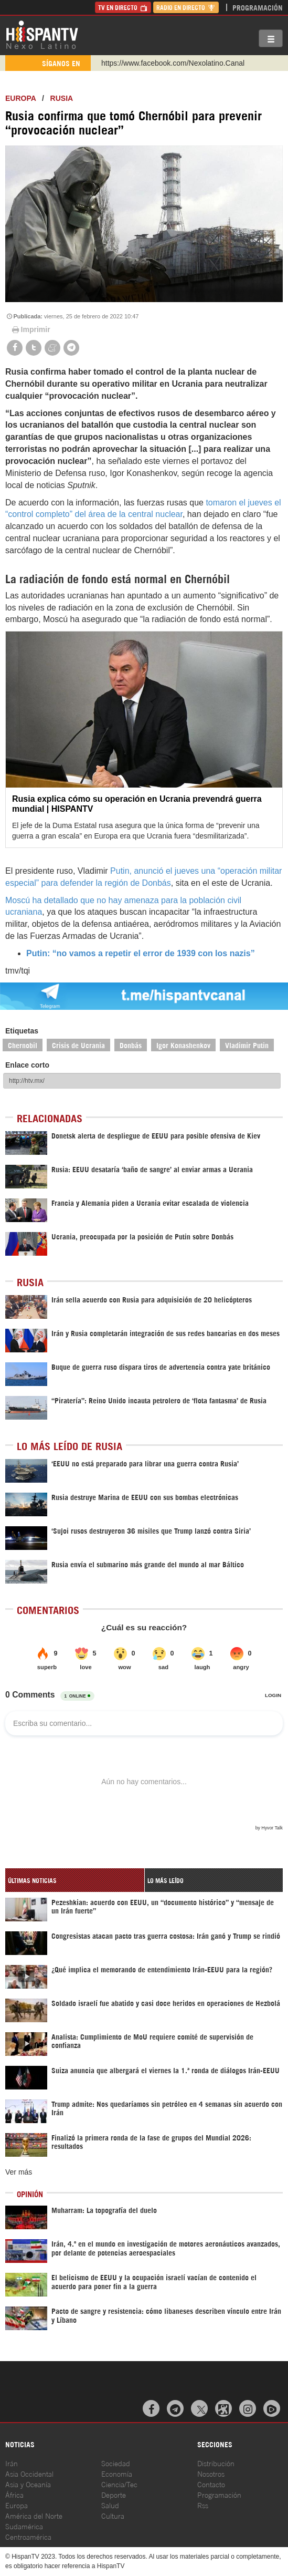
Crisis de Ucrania (78, 1045)
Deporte (113, 2494)
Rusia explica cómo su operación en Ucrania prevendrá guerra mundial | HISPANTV (137, 803)
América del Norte (33, 2515)
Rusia (61, 98)
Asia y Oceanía (28, 2484)
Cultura (112, 2515)
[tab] (74, 1880)
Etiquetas (21, 1031)
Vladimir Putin (247, 1045)
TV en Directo (123, 7)
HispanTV (42, 34)
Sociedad (115, 2463)
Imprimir (30, 329)
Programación (257, 7)
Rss (202, 2505)
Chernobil (22, 1045)
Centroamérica (28, 2536)
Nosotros (211, 2473)
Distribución (215, 2463)
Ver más (18, 2172)
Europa (20, 98)
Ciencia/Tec (119, 2484)
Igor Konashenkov (183, 1045)
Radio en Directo (186, 7)
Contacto (211, 2484)
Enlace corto (27, 1065)
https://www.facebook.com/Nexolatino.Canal (172, 63)
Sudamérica (24, 2526)
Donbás (131, 1045)
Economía (116, 2473)
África (14, 2494)
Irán (11, 2463)
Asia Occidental (29, 2473)
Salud (110, 2505)
